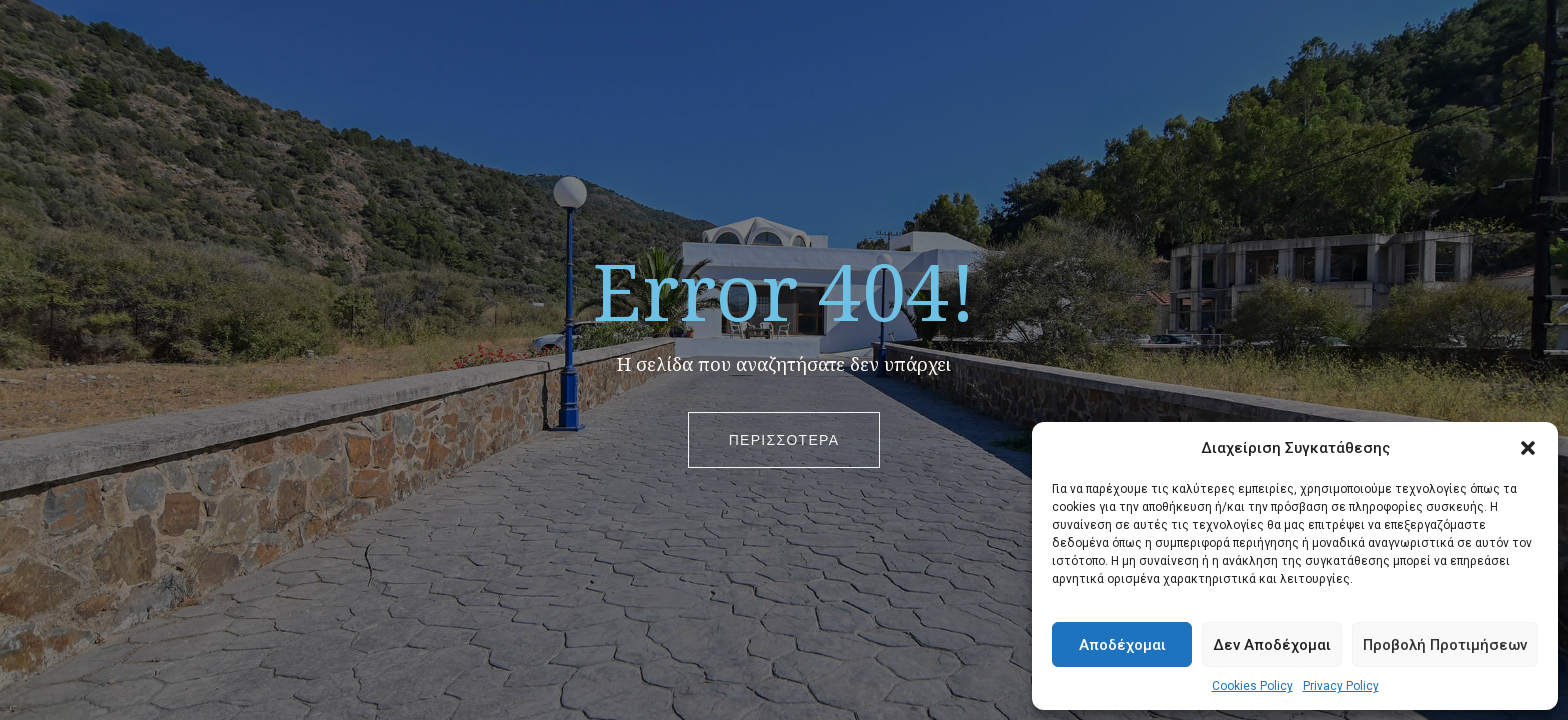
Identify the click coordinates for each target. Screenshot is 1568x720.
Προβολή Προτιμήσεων (1445, 645)
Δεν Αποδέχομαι (1272, 645)
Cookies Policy (1252, 686)
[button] (1528, 448)
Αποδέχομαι (1122, 645)
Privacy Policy (1341, 686)
